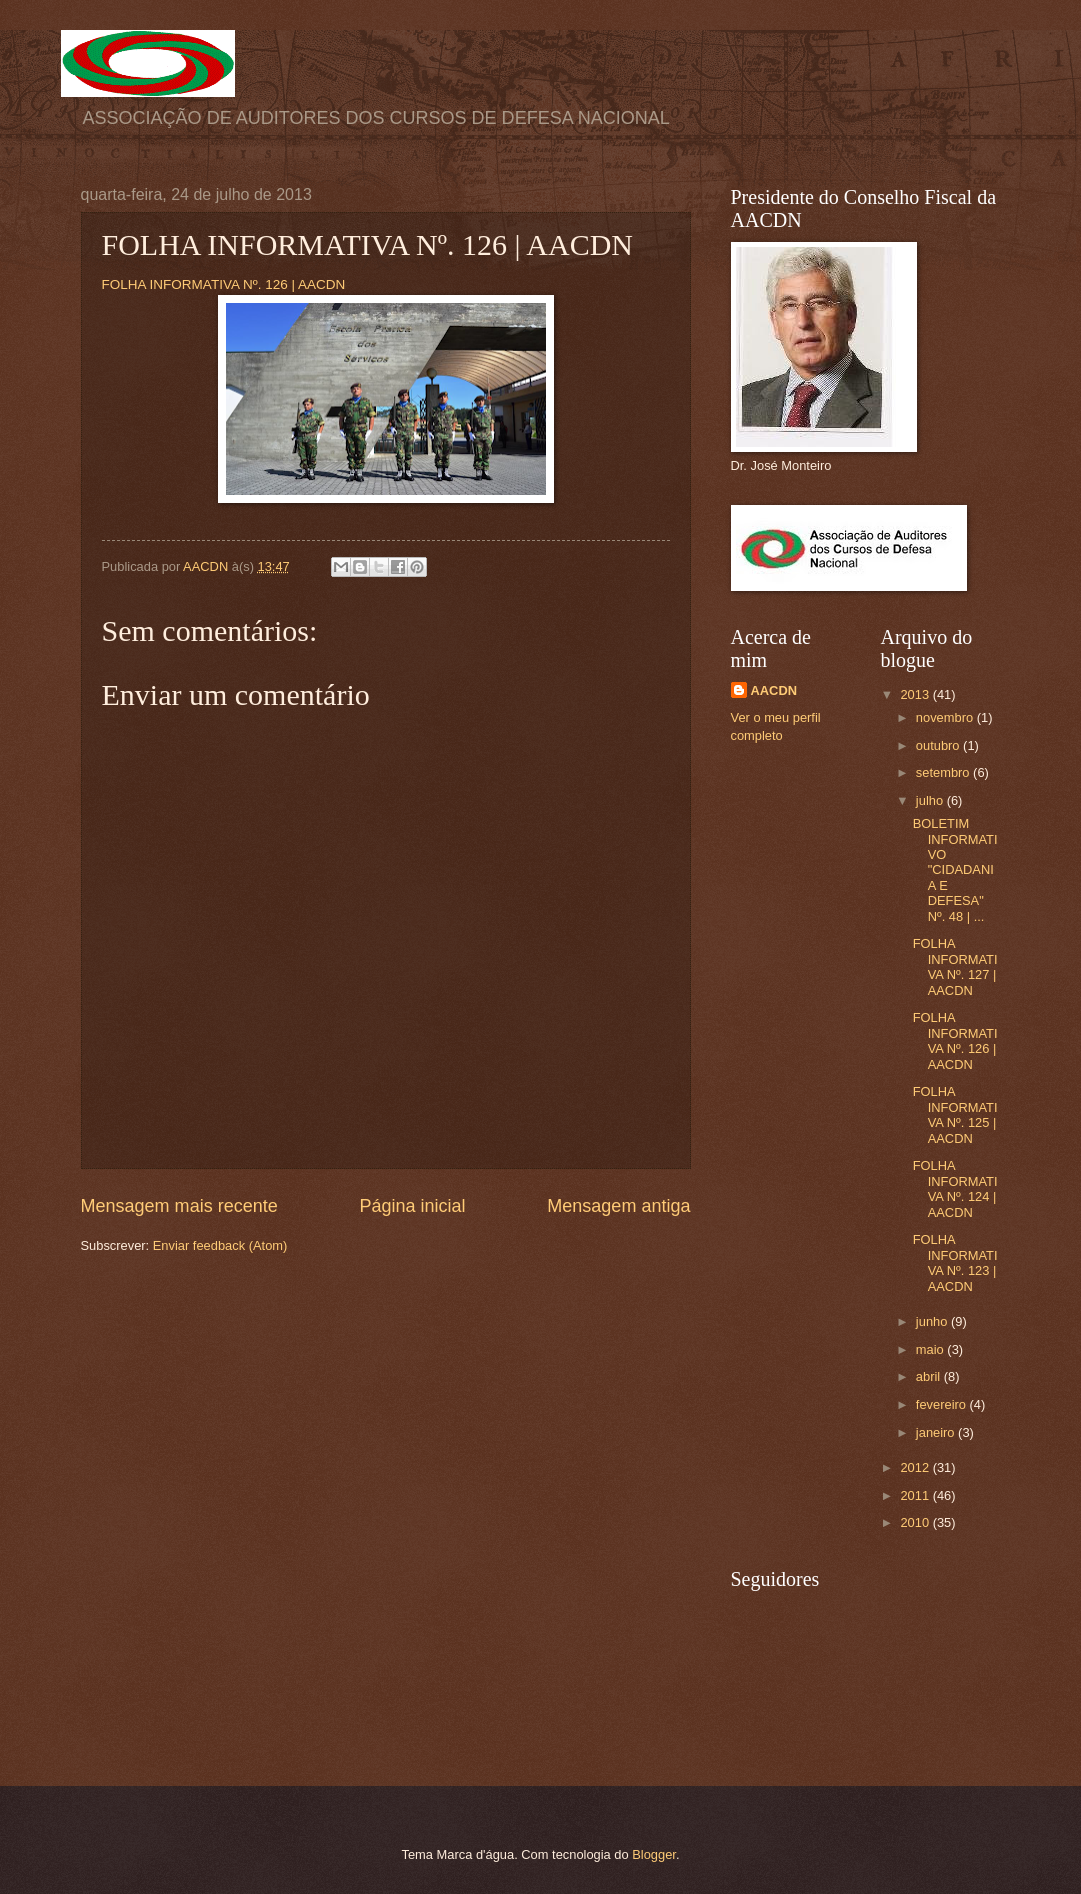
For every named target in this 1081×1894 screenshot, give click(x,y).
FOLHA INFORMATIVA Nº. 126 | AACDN (224, 284)
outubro (939, 745)
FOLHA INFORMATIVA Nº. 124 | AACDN (955, 1188)
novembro (946, 717)
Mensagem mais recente (179, 1206)
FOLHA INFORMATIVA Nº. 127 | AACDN (955, 966)
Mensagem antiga (618, 1206)
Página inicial (412, 1206)
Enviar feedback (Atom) (220, 1245)
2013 (916, 694)
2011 (916, 1495)
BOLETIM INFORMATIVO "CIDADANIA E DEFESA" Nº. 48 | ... (955, 870)
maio (931, 1349)
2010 (916, 1522)
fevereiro (943, 1404)
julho (931, 800)
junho (933, 1321)
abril (930, 1376)
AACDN (774, 690)
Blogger (654, 1854)
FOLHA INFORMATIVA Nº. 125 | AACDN (955, 1114)
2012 (916, 1467)
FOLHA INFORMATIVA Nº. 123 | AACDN (955, 1262)
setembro (944, 772)
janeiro (937, 1432)
